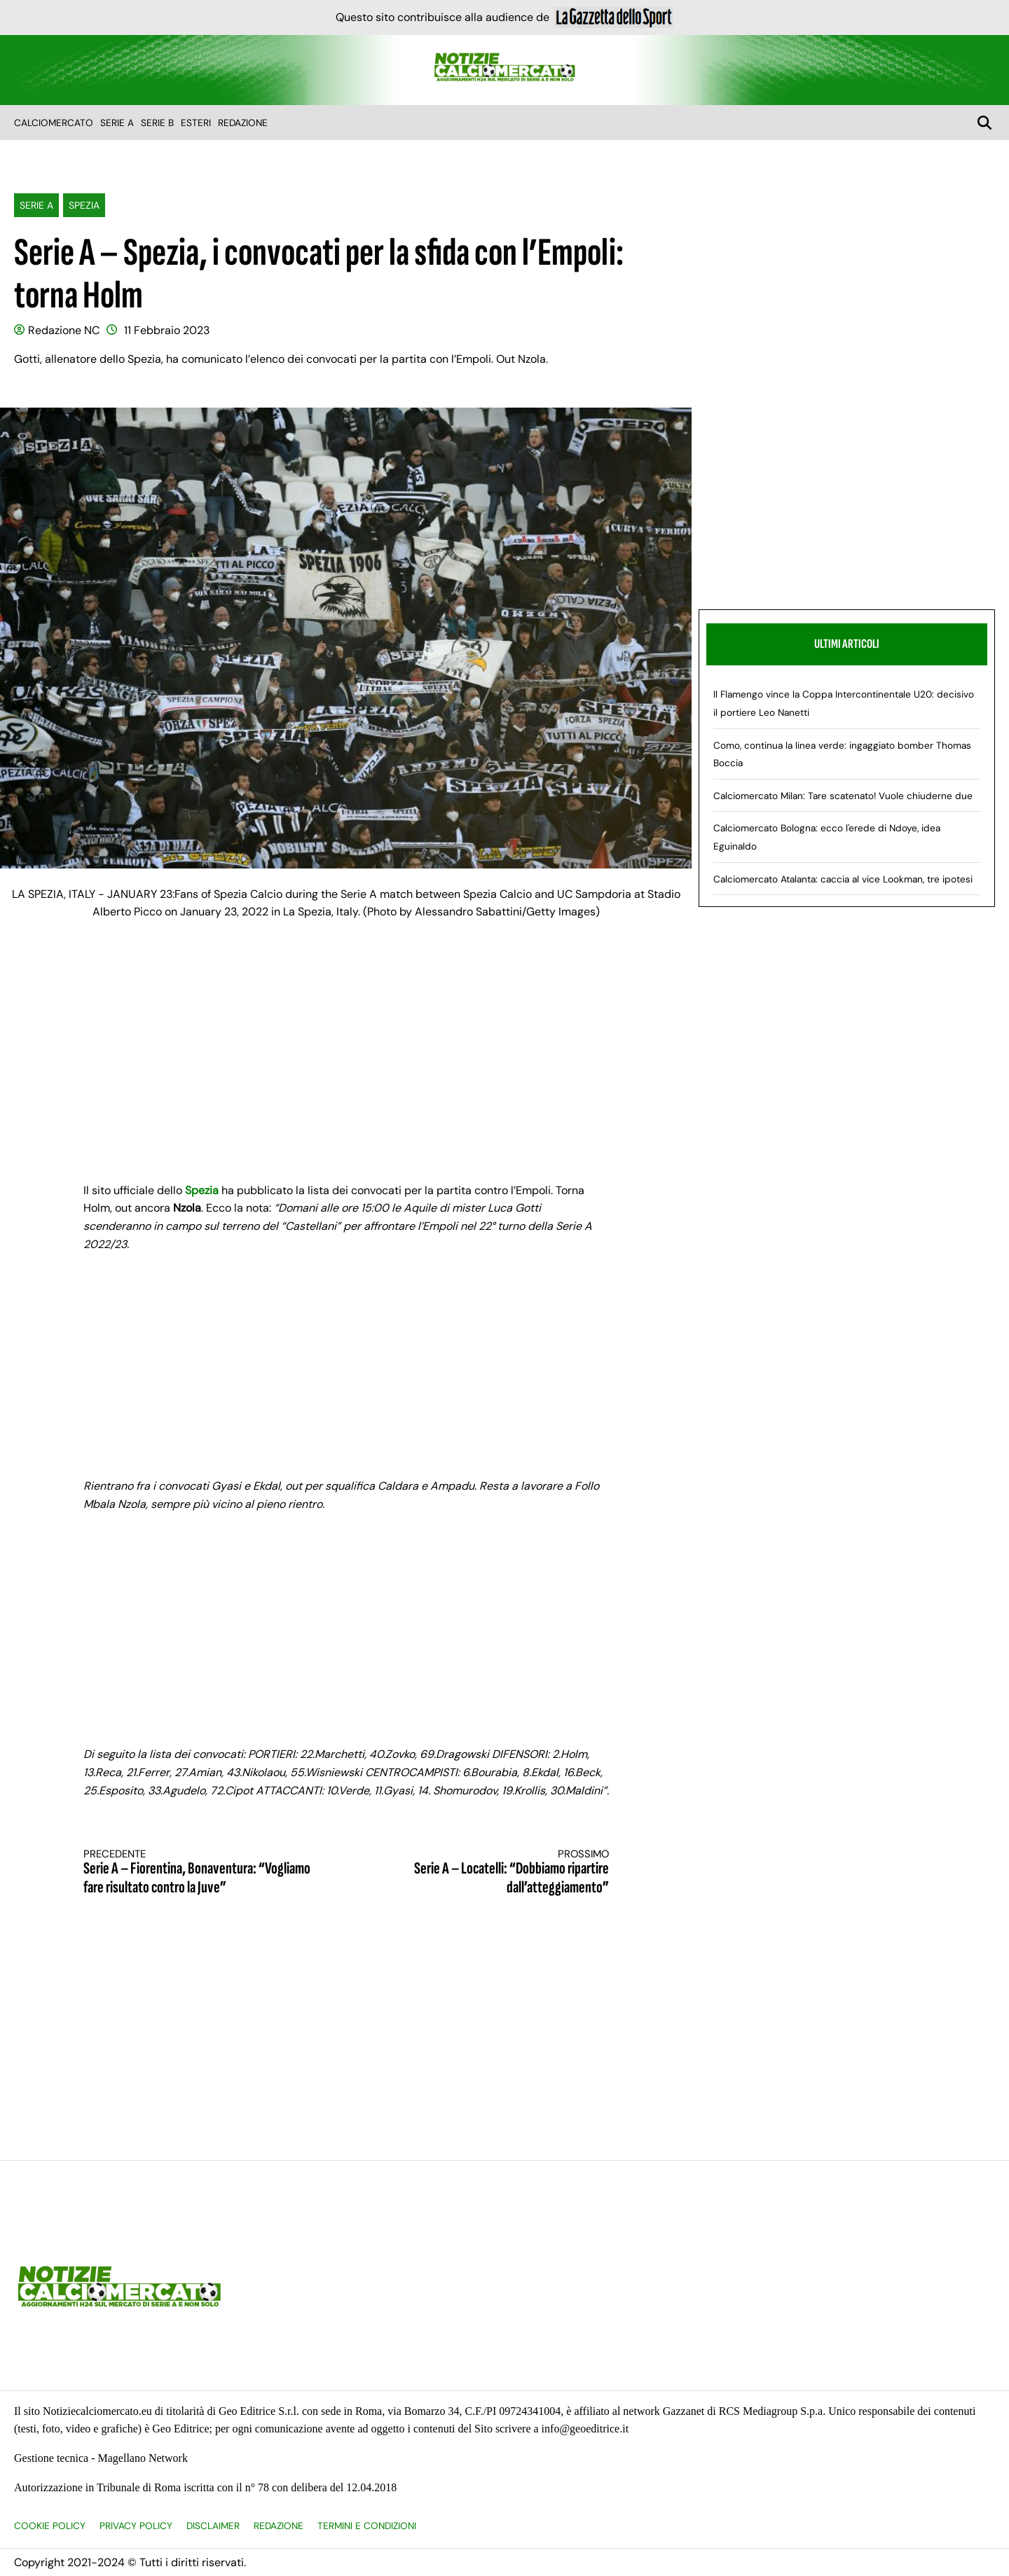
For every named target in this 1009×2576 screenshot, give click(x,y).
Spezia (84, 205)
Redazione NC (63, 330)
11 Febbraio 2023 (167, 330)
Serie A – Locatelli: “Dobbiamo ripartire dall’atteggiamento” (490, 1872)
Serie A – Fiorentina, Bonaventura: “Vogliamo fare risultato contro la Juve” (201, 1872)
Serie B (157, 123)
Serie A (117, 123)
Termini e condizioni (366, 2526)
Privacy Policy (135, 2526)
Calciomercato (53, 123)
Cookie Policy (49, 2526)
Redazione (243, 123)
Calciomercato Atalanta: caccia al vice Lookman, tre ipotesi (843, 879)
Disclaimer (213, 2526)
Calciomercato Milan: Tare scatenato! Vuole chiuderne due (843, 796)
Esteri (196, 123)
